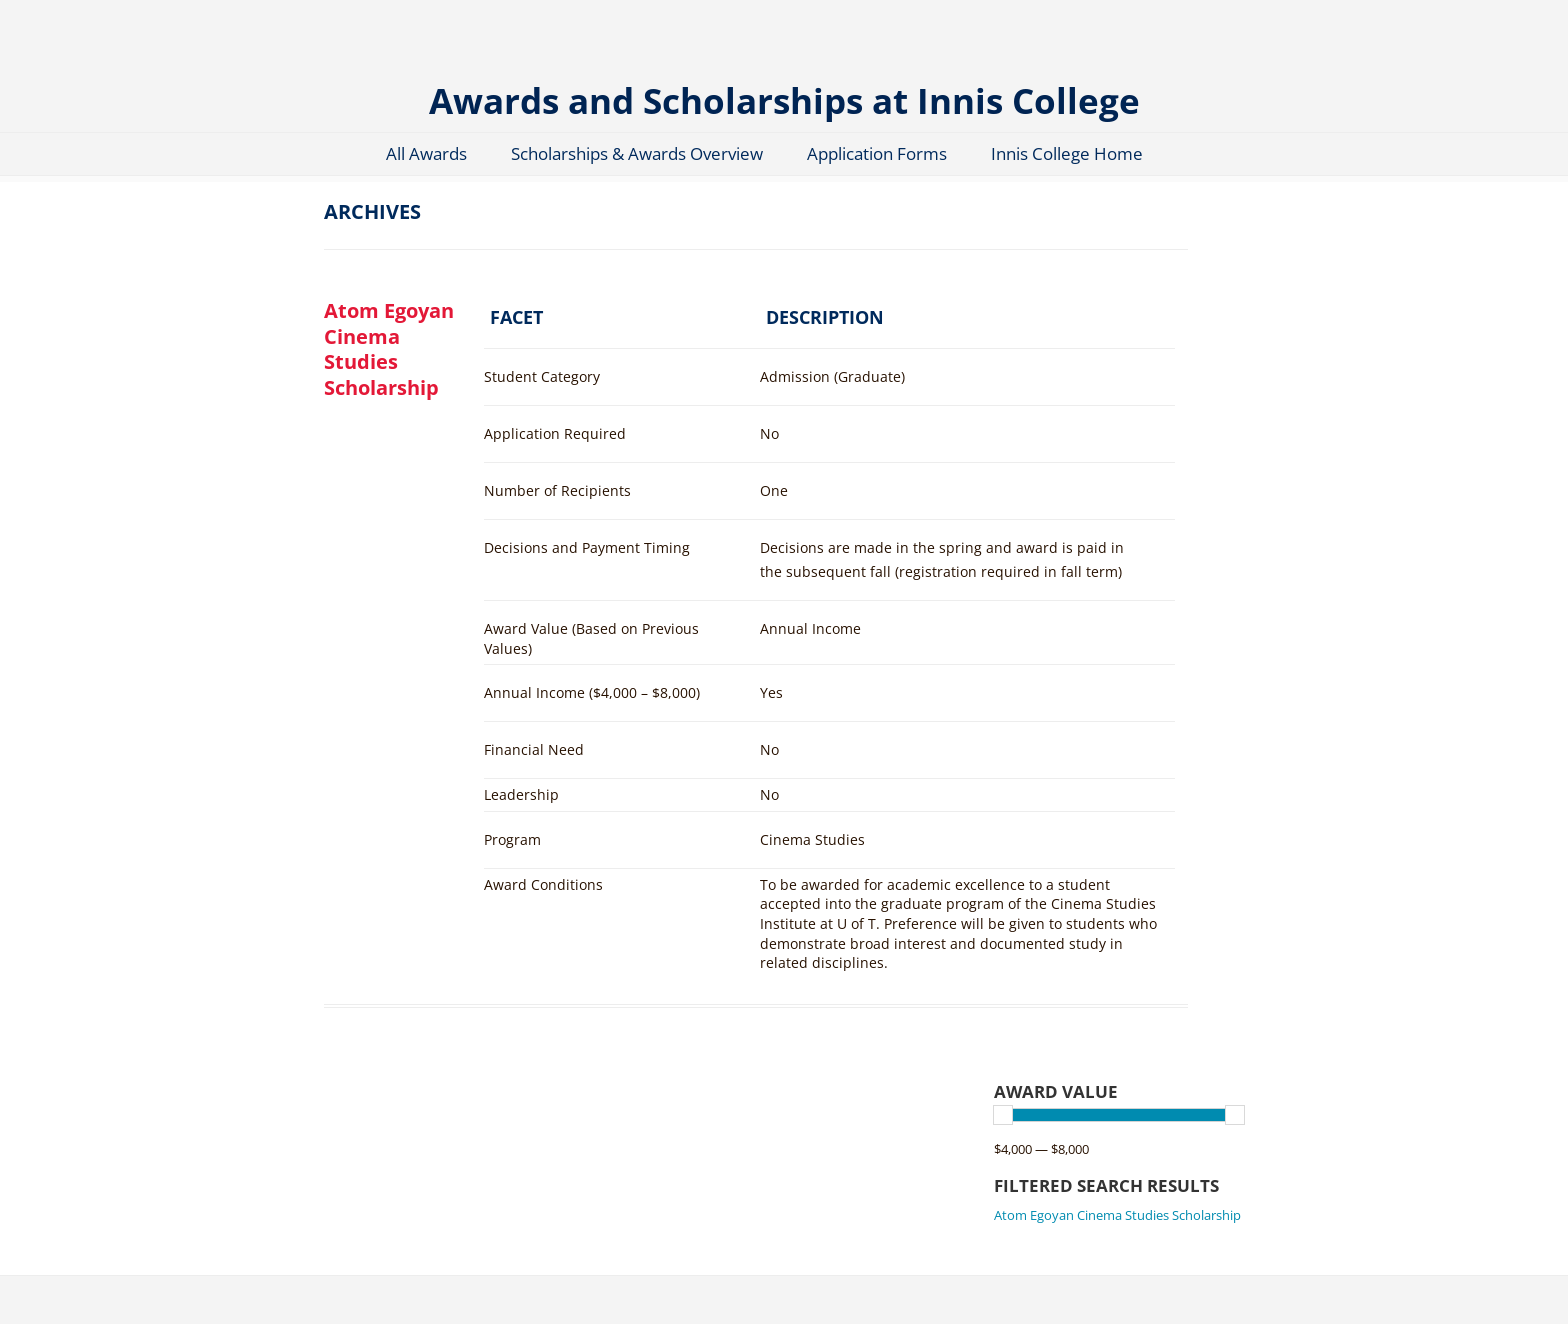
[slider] (1003, 1115)
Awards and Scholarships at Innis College (784, 99)
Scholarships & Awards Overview (637, 153)
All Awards (426, 153)
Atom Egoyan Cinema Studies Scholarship (389, 348)
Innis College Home (1067, 153)
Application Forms (877, 153)
